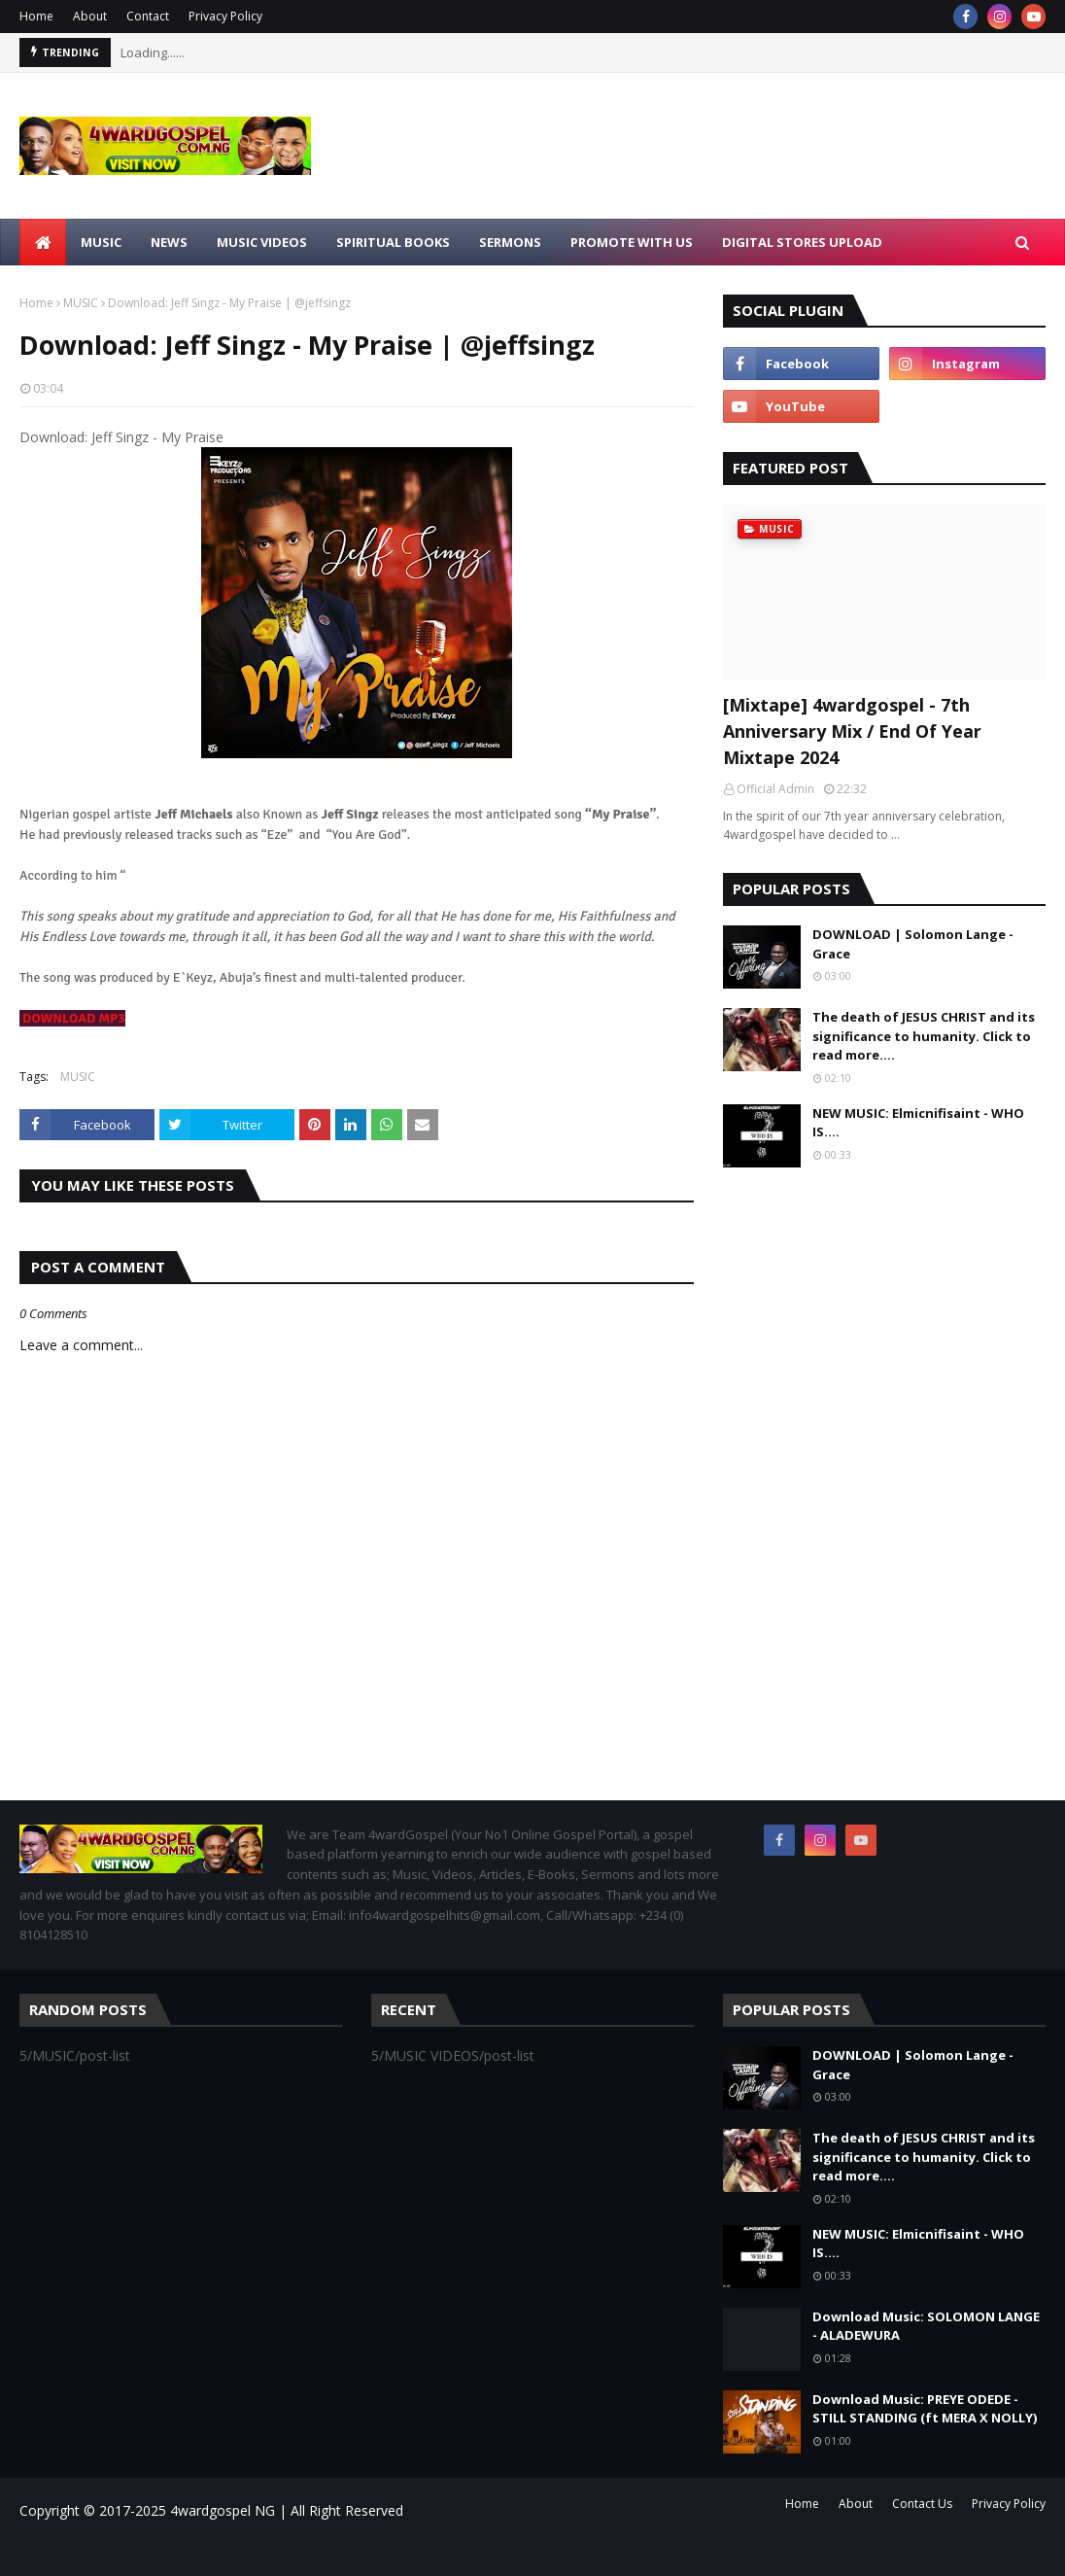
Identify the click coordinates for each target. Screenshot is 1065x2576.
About (90, 16)
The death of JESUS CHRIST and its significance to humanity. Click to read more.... (923, 1035)
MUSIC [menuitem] (101, 242)
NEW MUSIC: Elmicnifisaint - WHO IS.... (918, 1122)
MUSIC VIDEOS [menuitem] (262, 242)
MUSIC (80, 303)
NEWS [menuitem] (169, 242)
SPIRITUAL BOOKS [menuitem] (393, 242)
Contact (147, 16)
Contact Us (922, 2503)
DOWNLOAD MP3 (73, 1018)
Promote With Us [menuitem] (631, 242)
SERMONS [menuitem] (510, 242)
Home (36, 16)
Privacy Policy (225, 16)
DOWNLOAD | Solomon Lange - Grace (912, 943)
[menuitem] (42, 242)
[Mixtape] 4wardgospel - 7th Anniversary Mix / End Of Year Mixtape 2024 (852, 731)
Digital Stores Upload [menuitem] (802, 242)
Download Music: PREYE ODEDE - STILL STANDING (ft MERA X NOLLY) (924, 2408)
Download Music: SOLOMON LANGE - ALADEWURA (926, 2326)
